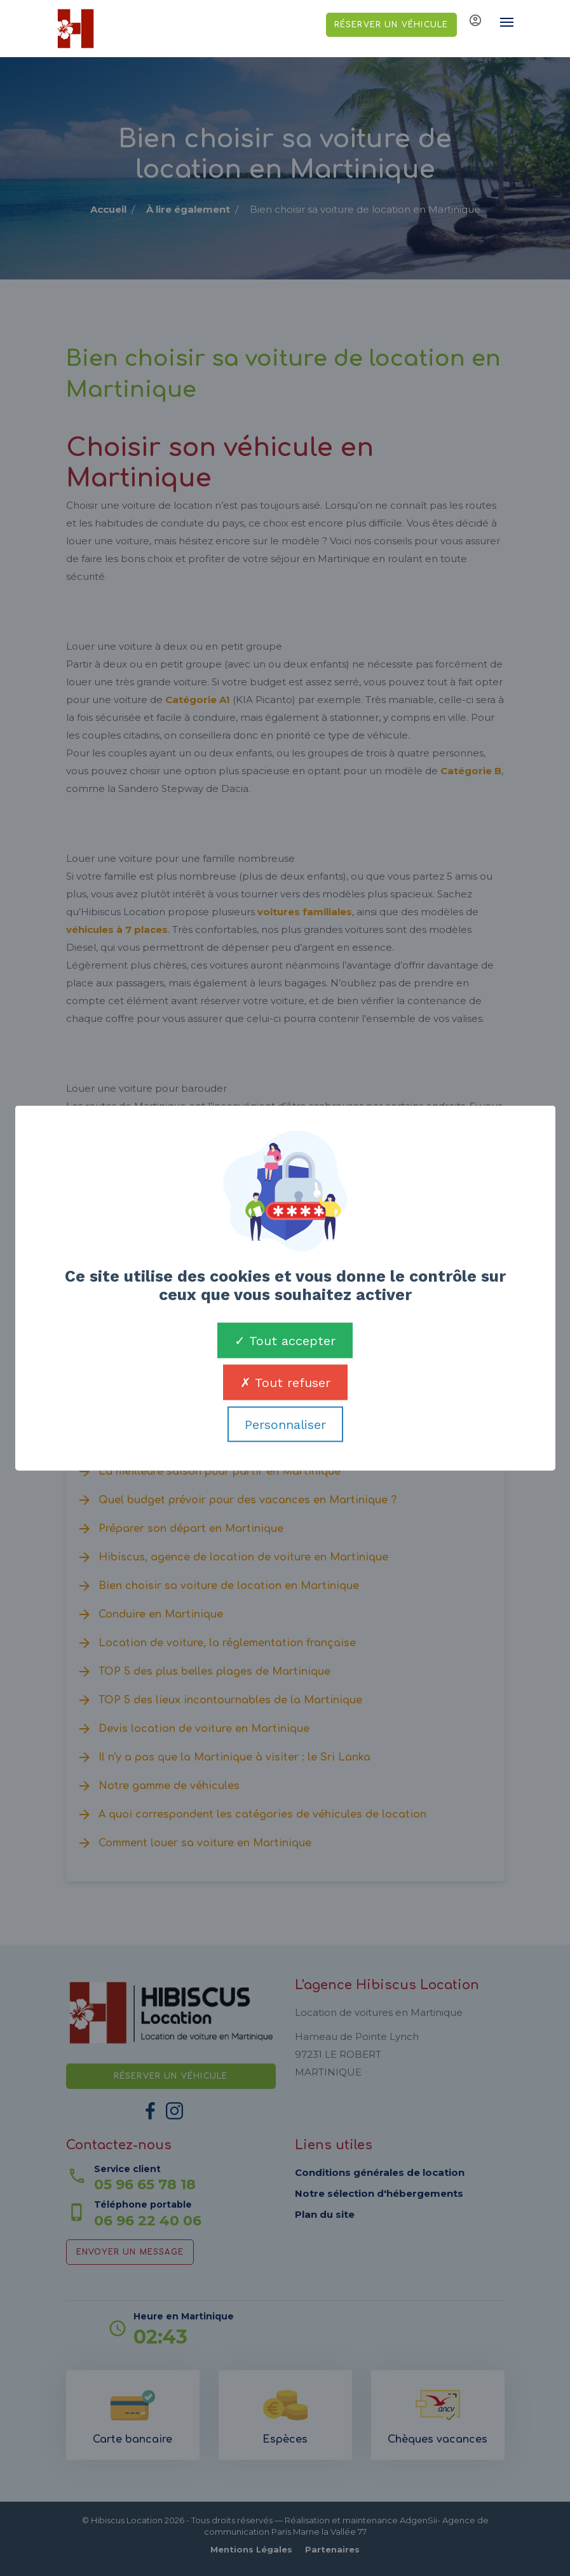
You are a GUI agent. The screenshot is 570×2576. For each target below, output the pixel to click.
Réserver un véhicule (391, 24)
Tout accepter (285, 1340)
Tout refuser (285, 1382)
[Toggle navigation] (500, 22)
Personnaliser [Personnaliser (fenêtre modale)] (285, 1424)
